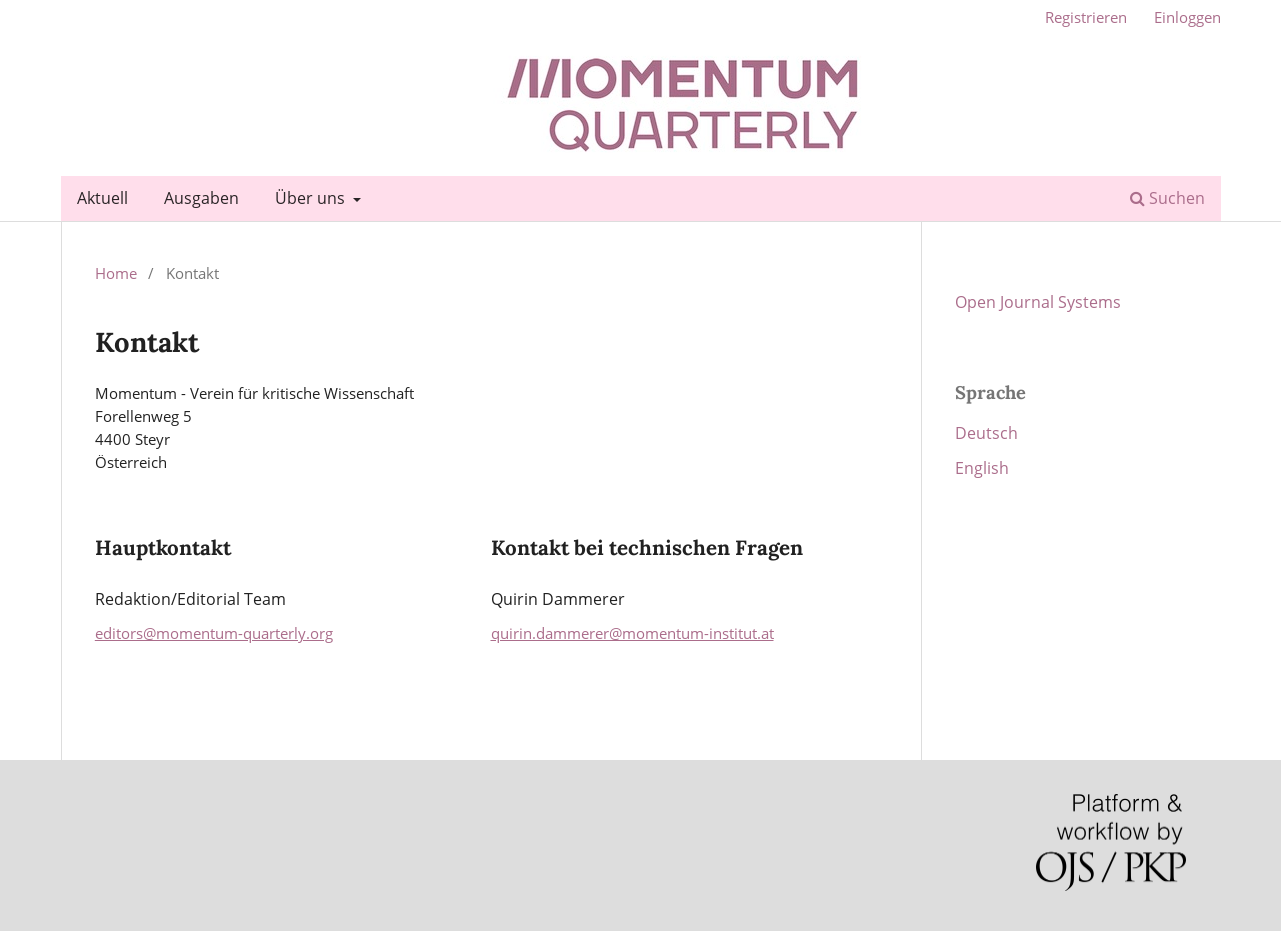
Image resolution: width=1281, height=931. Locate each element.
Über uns (312, 198)
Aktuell (102, 198)
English (982, 468)
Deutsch (986, 433)
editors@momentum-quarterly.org (214, 633)
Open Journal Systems (1038, 302)
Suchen (1167, 198)
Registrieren (1086, 17)
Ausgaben (201, 198)
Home (116, 273)
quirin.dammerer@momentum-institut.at (632, 633)
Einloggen (1187, 17)
